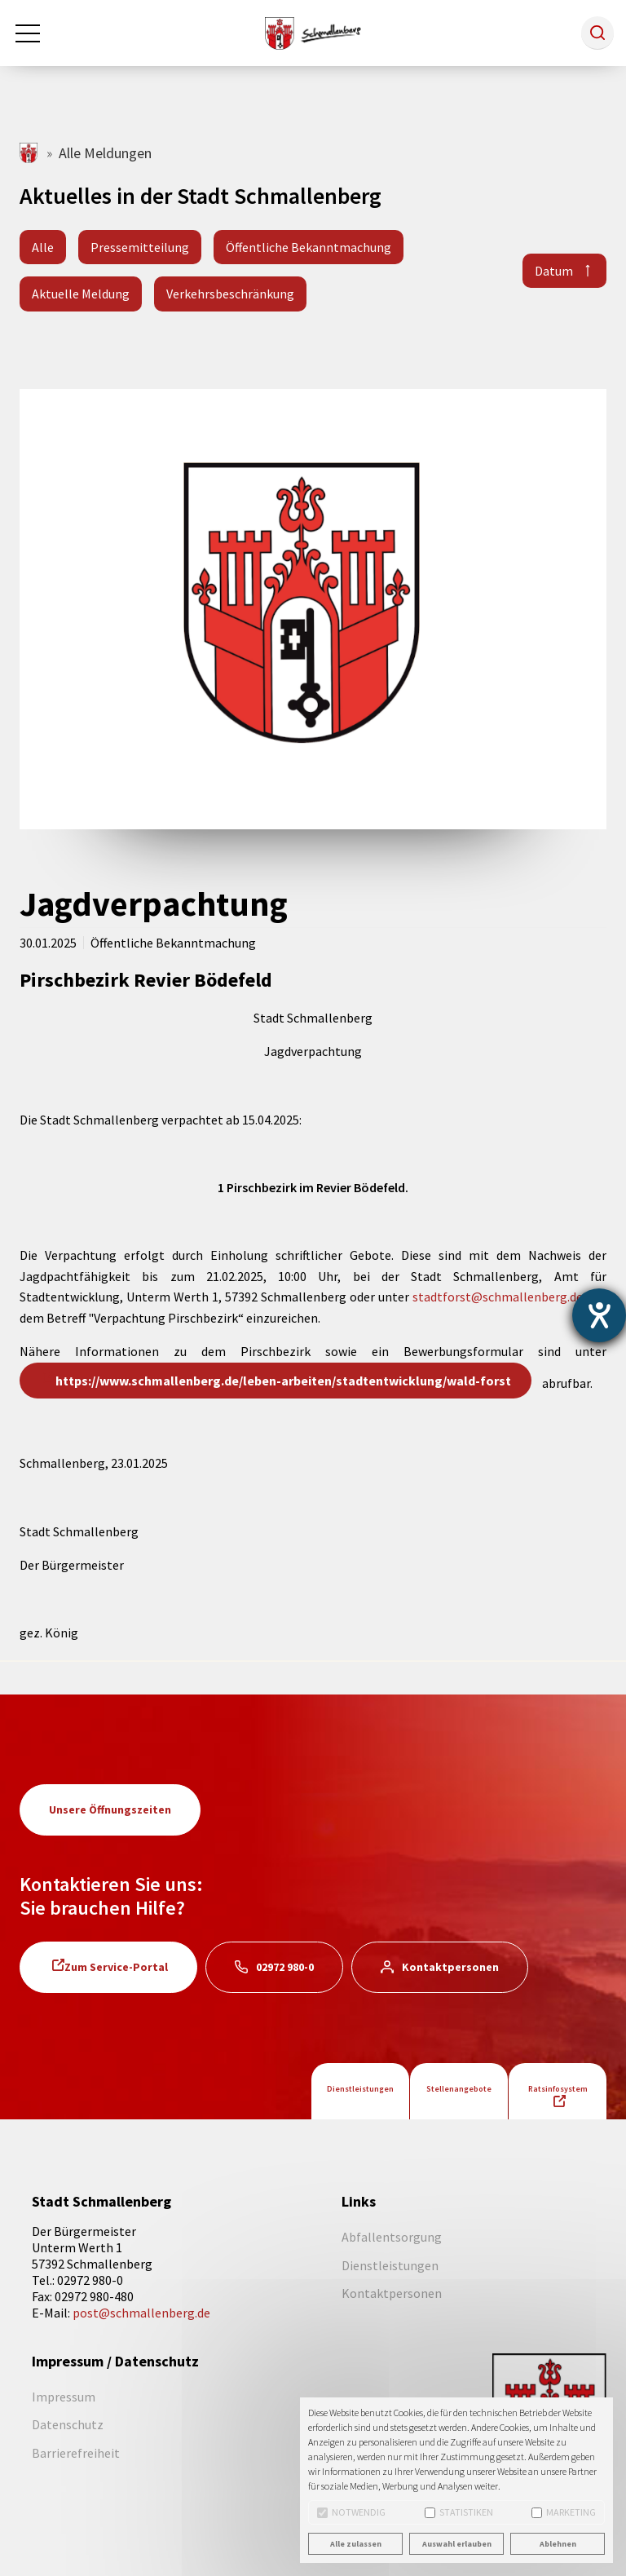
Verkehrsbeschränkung (230, 293)
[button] (597, 32)
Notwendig (351, 2512)
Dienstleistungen (360, 2088)
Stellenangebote (459, 2088)
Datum (554, 271)
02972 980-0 (285, 1967)
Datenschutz (68, 2424)
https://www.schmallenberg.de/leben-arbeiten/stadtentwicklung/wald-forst (283, 1380)
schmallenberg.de (30, 153)
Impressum (63, 2396)
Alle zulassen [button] (355, 2543)
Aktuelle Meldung (81, 293)
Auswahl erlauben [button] (457, 2543)
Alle (43, 247)
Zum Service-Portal (116, 1967)
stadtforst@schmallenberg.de (497, 1296)
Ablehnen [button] (558, 2543)
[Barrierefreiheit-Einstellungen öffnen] (599, 1315)
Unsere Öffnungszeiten (110, 1809)
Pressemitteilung (139, 247)
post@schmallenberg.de (141, 2312)
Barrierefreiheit (76, 2453)
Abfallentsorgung (392, 2237)
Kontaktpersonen (450, 1967)
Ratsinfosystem (558, 2088)
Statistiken (459, 2512)
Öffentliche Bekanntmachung (308, 247)
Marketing (563, 2512)
